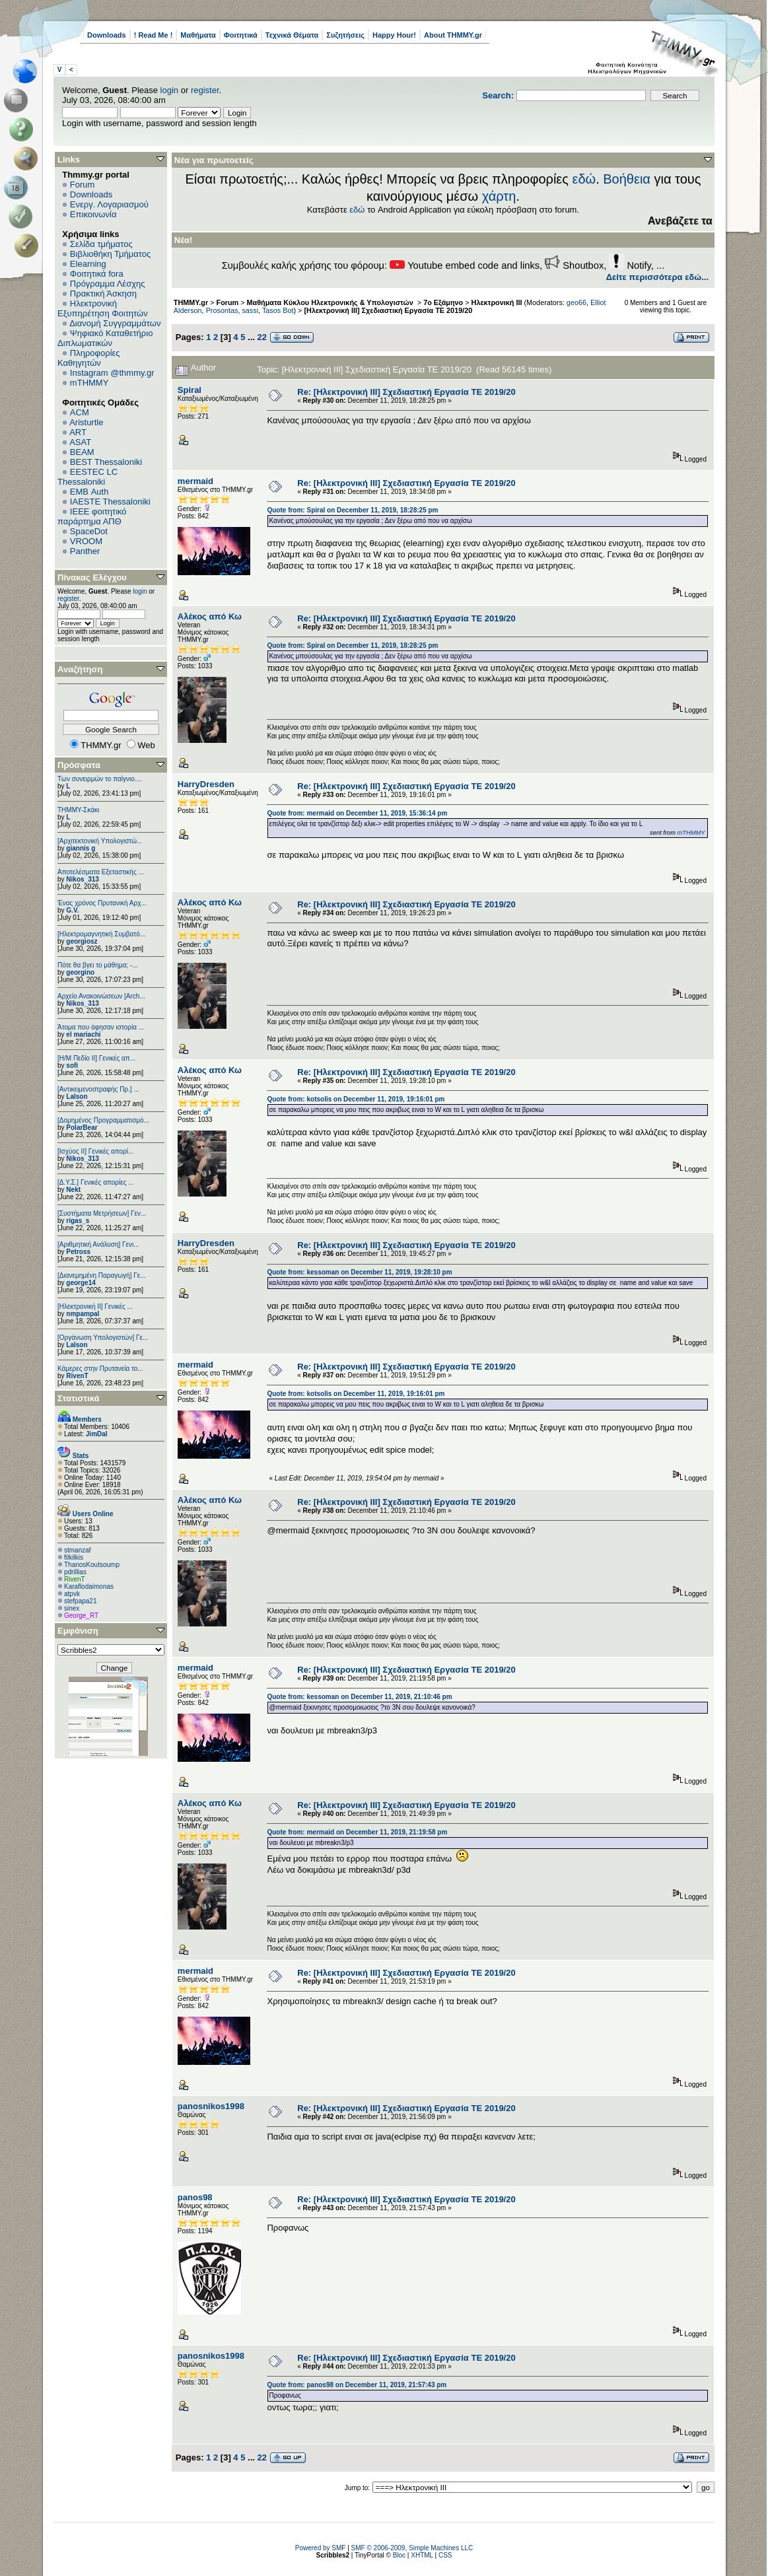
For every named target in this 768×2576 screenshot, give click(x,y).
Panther (85, 551)
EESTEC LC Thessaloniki (87, 477)
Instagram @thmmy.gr (112, 373)
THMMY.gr (191, 302)
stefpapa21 (80, 1601)
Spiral (189, 390)
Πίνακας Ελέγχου (92, 577)
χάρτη (499, 196)
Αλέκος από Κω (210, 616)
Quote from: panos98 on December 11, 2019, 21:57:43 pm (356, 2384)
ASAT (80, 442)
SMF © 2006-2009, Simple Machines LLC (412, 2548)
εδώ (584, 179)
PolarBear (81, 1127)
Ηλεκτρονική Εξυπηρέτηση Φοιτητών (102, 308)
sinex (71, 1608)
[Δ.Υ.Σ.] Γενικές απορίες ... (95, 1182)
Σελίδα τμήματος (101, 244)
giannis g (80, 848)
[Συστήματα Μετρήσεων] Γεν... (101, 1213)
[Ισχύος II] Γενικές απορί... (95, 1151)
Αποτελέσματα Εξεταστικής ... (100, 872)
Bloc (399, 2555)
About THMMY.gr (453, 35)
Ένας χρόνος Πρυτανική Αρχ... (102, 903)
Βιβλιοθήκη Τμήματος (110, 254)
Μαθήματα (197, 35)
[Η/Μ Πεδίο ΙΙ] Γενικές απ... (96, 1058)
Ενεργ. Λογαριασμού (109, 204)
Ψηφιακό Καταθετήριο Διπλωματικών (105, 338)
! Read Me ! (153, 35)
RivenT (77, 1375)
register (205, 90)
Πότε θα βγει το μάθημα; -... (97, 965)
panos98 (195, 2197)
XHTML (422, 2555)
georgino (80, 972)
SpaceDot (89, 531)
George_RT (81, 1615)
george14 (80, 1282)
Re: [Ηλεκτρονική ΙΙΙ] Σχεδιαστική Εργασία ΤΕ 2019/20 (406, 392)
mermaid (195, 481)
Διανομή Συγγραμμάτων (114, 323)
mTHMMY (89, 383)
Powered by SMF (320, 2548)
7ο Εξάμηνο (443, 302)
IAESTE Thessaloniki (110, 501)
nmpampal (82, 1313)
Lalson (76, 1096)
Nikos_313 (82, 879)
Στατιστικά (78, 1398)
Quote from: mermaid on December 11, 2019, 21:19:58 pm (357, 1832)
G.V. (72, 910)
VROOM (86, 541)
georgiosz (81, 941)
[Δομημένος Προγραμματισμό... (103, 1120)
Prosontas (222, 310)
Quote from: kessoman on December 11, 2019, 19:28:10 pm (359, 1272)
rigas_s (77, 1220)
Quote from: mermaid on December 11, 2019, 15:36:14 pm (357, 813)
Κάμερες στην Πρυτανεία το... (100, 1368)
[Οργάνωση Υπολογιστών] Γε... (102, 1337)
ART (78, 432)
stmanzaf (77, 1550)
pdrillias (75, 1572)
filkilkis (73, 1557)
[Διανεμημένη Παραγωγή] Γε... (101, 1275)
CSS (445, 2555)
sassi (250, 310)
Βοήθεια (626, 179)
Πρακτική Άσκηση (103, 293)
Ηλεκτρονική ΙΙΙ (496, 302)
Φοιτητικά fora (96, 274)
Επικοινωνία (93, 214)
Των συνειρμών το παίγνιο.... (99, 779)
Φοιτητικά (241, 35)
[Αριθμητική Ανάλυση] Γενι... (98, 1244)
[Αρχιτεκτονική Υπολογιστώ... (99, 841)
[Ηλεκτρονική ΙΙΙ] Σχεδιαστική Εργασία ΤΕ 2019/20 (388, 310)
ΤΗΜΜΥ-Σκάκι (78, 810)
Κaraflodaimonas (89, 1586)
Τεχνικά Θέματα (292, 35)
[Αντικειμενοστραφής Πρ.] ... (98, 1089)
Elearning (88, 264)
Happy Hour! (394, 35)
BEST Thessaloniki (106, 462)
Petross (78, 1251)
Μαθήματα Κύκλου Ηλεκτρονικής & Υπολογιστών (331, 302)
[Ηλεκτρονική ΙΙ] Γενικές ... (95, 1306)
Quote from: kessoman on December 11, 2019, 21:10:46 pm (359, 1696)
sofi (72, 1065)
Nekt (73, 1189)
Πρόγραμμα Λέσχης (107, 284)
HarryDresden (206, 784)
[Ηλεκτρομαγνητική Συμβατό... (101, 934)
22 (262, 337)
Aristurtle (86, 422)
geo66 (576, 302)
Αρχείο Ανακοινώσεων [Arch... (101, 996)
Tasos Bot (278, 310)
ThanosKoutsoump (92, 1564)
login (169, 90)
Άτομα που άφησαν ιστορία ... (100, 1027)
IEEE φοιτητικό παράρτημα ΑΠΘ (92, 516)
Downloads (106, 35)
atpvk (72, 1593)
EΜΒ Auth (89, 492)
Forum (82, 185)
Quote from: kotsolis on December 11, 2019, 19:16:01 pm (355, 1099)
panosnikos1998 (211, 2106)
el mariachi (83, 1034)
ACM (79, 412)
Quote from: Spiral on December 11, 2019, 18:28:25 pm (352, 510)
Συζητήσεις (345, 35)
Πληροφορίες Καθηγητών (88, 358)
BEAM (82, 452)
